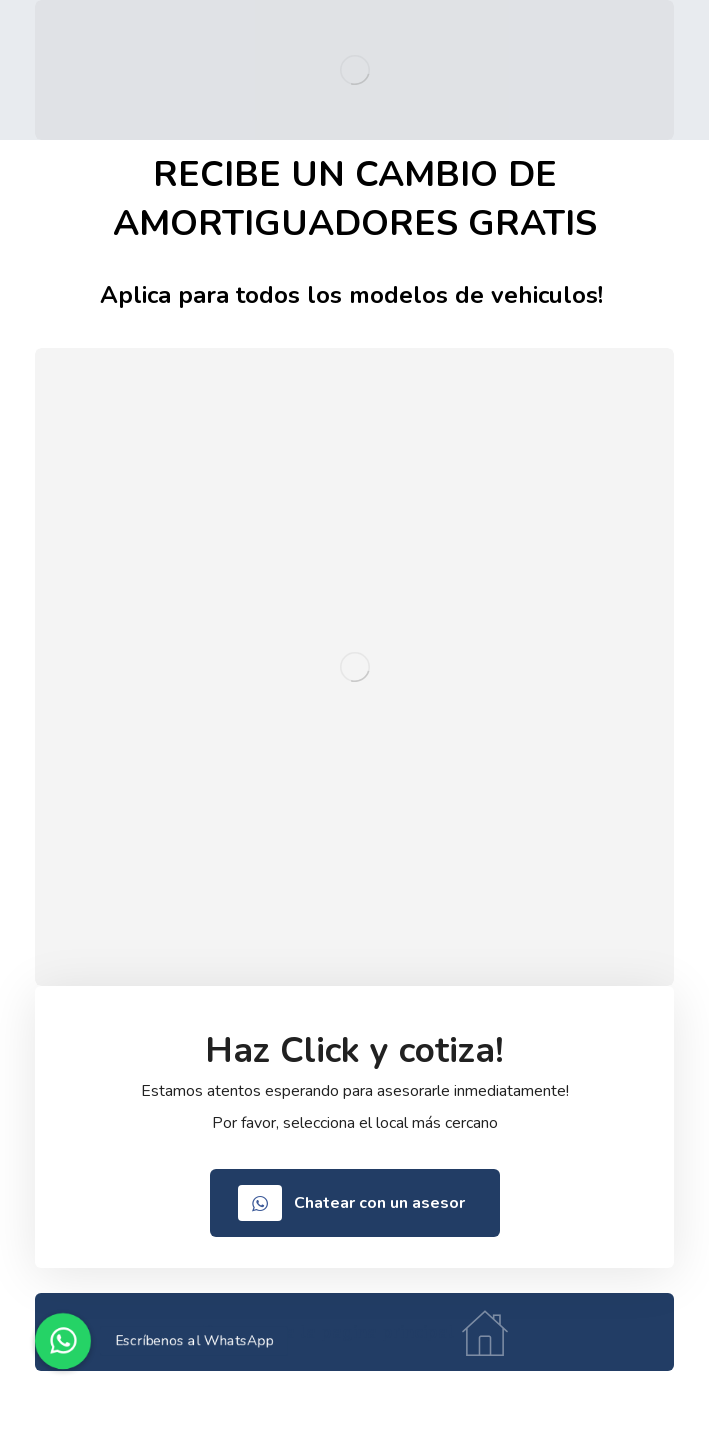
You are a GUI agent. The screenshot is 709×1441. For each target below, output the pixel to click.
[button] (63, 1341)
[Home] (354, 1332)
